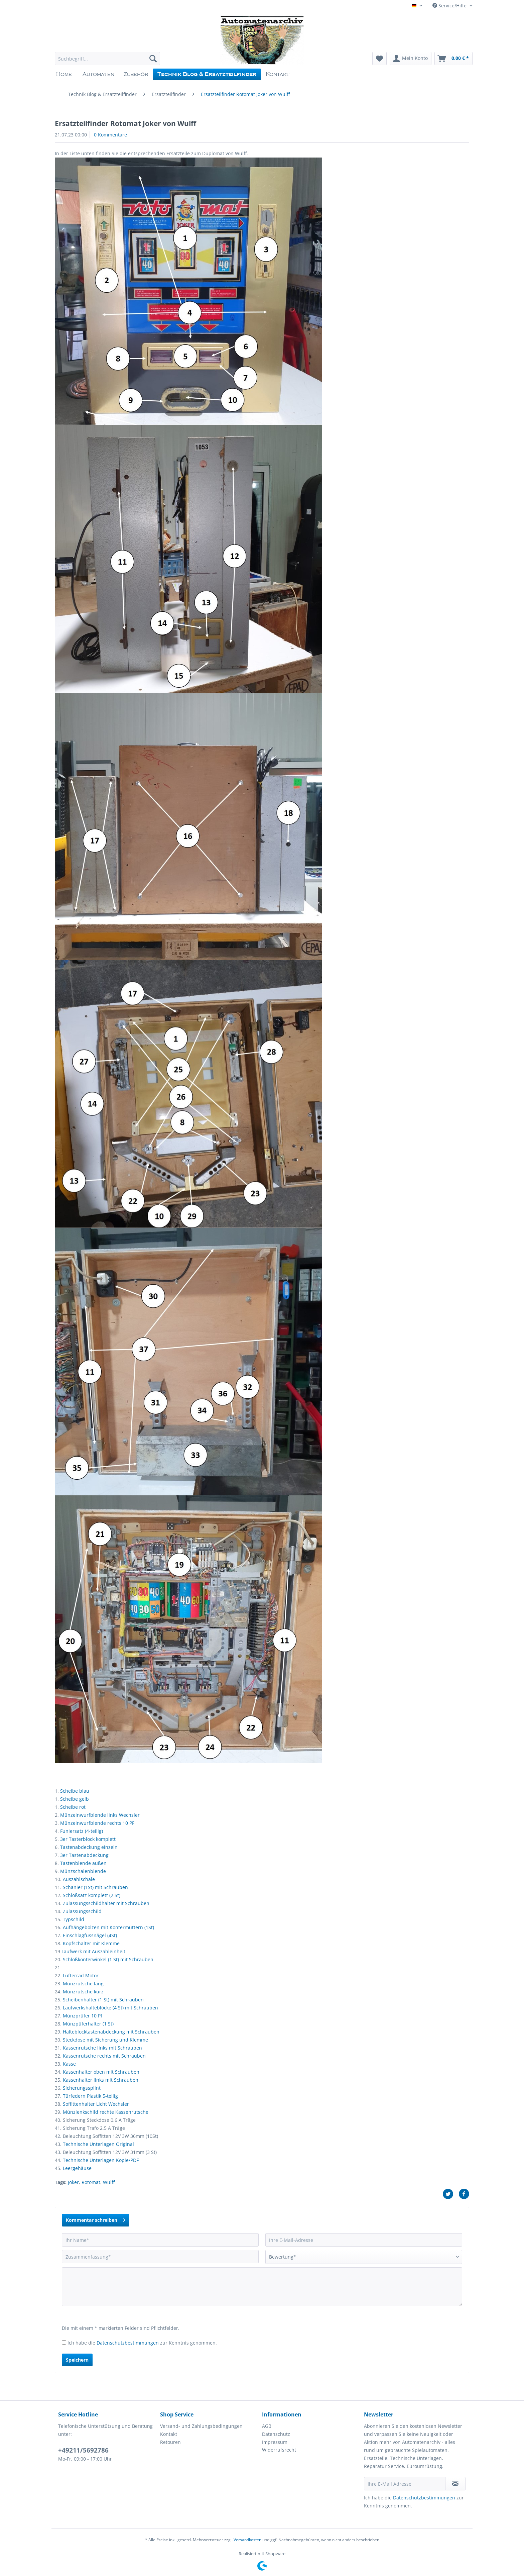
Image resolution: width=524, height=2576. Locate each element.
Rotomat (91, 2182)
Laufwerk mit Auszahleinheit (93, 1951)
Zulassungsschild (82, 1911)
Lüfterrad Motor (81, 1975)
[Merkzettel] (379, 58)
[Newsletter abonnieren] (455, 2483)
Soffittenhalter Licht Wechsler (96, 2104)
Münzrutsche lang (83, 1983)
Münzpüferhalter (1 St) (88, 2023)
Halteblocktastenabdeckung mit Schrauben (111, 2031)
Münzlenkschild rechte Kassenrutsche (105, 2112)
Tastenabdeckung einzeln (89, 1847)
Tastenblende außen (83, 1863)
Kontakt (168, 2434)
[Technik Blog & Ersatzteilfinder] (207, 74)
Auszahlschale (79, 1879)
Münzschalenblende (83, 1871)
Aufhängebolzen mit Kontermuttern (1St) (108, 1927)
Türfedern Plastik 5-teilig (90, 2096)
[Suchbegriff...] (107, 58)
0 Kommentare (110, 134)
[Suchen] (153, 58)
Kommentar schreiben (95, 2219)
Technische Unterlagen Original (98, 2144)
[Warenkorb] (453, 58)
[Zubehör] (136, 74)
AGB (266, 2426)
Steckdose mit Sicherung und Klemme (105, 2040)
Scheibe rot (73, 1807)
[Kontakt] (277, 74)
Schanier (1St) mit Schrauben (95, 1887)
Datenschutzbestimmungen (128, 2343)
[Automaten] (98, 74)
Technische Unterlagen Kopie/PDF (101, 2160)
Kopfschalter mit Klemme (91, 1943)
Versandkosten (247, 2540)
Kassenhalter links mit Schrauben (100, 2080)
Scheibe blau (74, 1791)
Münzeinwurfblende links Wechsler (100, 1815)
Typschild (73, 1919)
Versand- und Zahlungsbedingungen (201, 2426)
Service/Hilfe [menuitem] (450, 5)
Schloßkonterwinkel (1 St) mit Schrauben (108, 1959)
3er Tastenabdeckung (84, 1855)
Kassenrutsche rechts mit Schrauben (104, 2056)
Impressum (274, 2442)
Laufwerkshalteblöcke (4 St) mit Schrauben (110, 2007)
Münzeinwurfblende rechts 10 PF (97, 1823)
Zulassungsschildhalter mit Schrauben (106, 1903)
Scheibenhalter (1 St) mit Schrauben (103, 1999)
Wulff (109, 2182)
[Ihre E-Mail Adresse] (404, 2483)
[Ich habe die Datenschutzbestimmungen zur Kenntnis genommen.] (64, 2342)
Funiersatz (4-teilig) (81, 1831)
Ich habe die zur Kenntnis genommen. (142, 2343)
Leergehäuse (77, 2168)
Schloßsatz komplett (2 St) (91, 1895)
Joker (73, 2182)
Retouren (170, 2442)
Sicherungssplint (82, 2088)
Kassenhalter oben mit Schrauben (101, 2072)
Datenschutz (276, 2434)
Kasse (69, 2064)
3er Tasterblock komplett (88, 1839)
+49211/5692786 (83, 2450)
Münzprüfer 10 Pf (82, 2015)
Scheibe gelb (74, 1799)
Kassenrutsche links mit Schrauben (102, 2048)
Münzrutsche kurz (83, 1991)
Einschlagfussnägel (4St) (90, 1935)
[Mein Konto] (410, 58)
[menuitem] (107, 62)
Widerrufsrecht (279, 2450)
